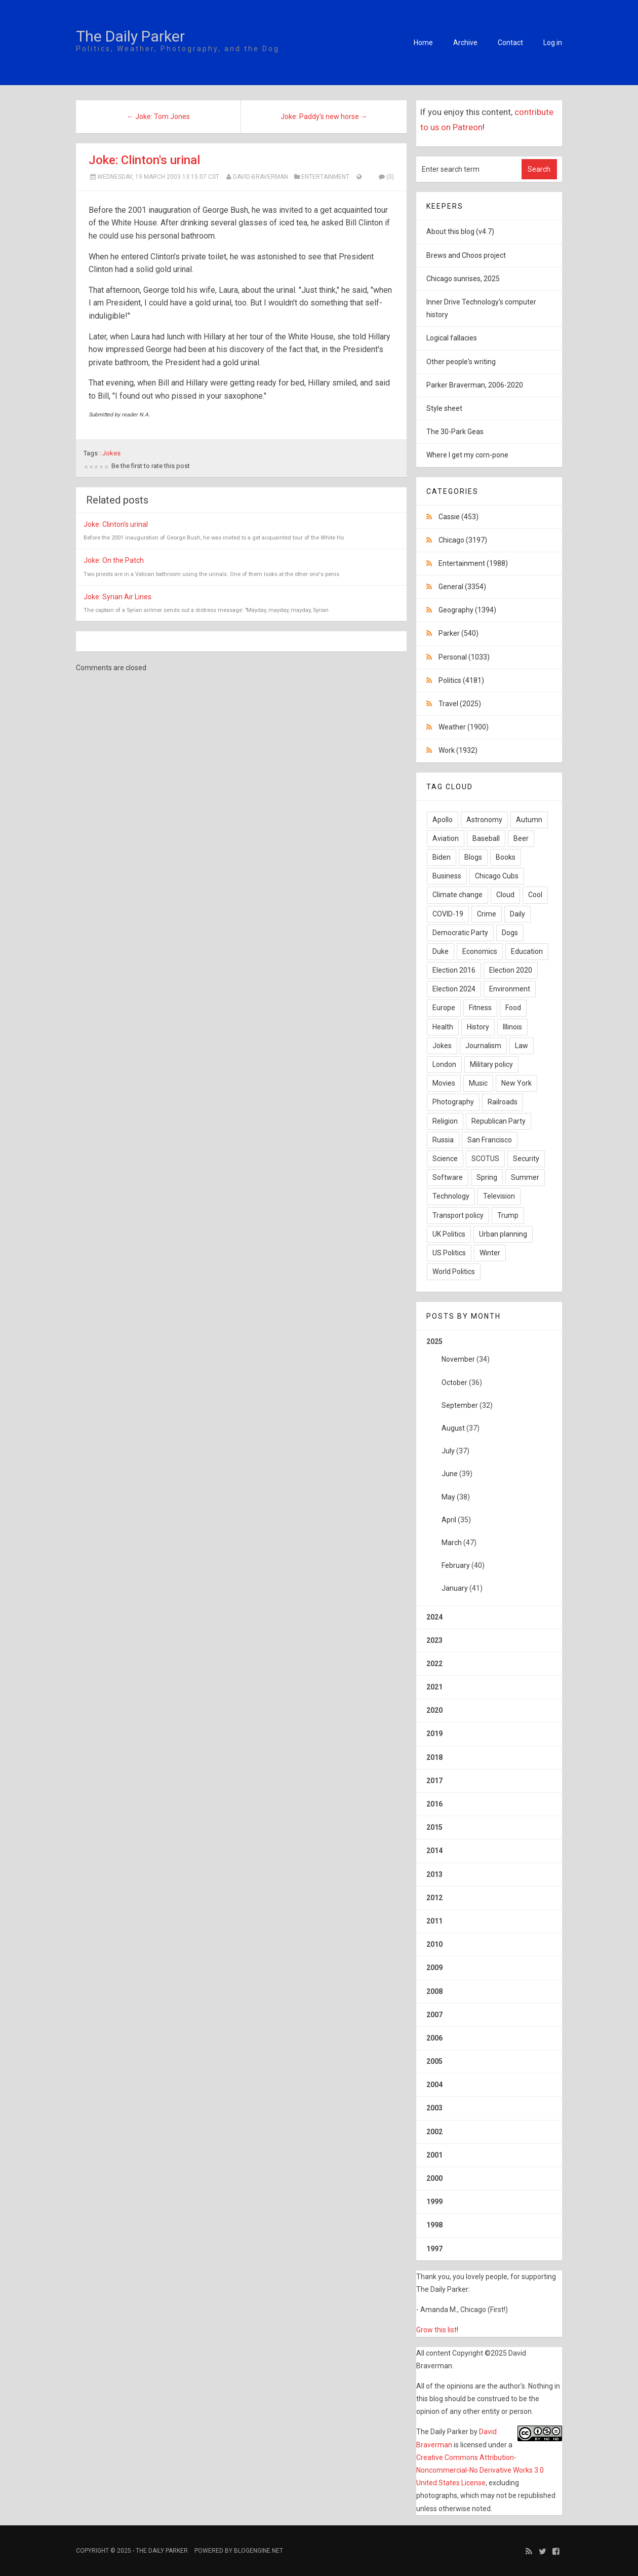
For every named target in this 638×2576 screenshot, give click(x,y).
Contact (510, 43)
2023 (434, 1640)
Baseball (486, 838)
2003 (434, 2108)
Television (499, 1196)
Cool (535, 895)
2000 (434, 2178)
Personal (464, 657)
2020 (434, 1710)
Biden (441, 857)
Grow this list (436, 2330)
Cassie (458, 517)
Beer (521, 838)
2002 (434, 2132)
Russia (443, 1140)
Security (526, 1159)
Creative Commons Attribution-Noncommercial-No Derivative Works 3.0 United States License (480, 2470)
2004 (434, 2085)
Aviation (445, 838)
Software (447, 1177)
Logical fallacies (451, 338)
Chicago (462, 540)
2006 (434, 2038)
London (444, 1064)
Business (446, 876)
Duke (440, 951)
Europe (443, 1008)
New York (516, 1083)
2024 (434, 1617)
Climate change (457, 895)
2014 (434, 1851)
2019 (434, 1733)
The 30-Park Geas (455, 432)
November (458, 1359)
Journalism (483, 1046)
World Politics (453, 1271)
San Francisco (489, 1140)
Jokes (111, 453)
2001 (434, 2155)
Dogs (510, 933)
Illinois (512, 1027)
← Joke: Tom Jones (158, 116)
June (450, 1474)
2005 (434, 2061)
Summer (525, 1177)
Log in (552, 43)
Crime (486, 914)
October (454, 1382)
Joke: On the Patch (114, 560)
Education (527, 951)
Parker (458, 633)
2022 (434, 1664)
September (460, 1405)
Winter (490, 1253)
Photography (453, 1102)
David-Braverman (260, 176)
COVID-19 (447, 914)
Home (423, 43)
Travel (459, 704)
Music (478, 1083)
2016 (434, 1804)
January (455, 1588)
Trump (508, 1215)
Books (505, 857)
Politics (461, 680)
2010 (434, 1944)
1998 (434, 2225)
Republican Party (498, 1121)
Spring (486, 1177)
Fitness (480, 1008)
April (449, 1520)
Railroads (502, 1102)
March (452, 1543)
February (456, 1565)
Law (521, 1046)
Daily (517, 914)
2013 (434, 1874)
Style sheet (444, 408)
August (453, 1428)
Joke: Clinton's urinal (144, 160)
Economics (479, 951)
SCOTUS (485, 1159)
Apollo (442, 820)
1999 (434, 2202)
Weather (463, 727)
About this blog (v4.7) (460, 231)
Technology (450, 1196)
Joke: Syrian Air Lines (117, 597)
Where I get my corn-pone (467, 455)
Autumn (529, 820)
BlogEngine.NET (258, 2550)
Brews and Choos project (466, 255)
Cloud (505, 895)
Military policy (491, 1064)
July (448, 1451)
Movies (443, 1083)
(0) (386, 176)
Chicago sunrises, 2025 (463, 279)
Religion (445, 1121)
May (448, 1497)
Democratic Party (460, 933)
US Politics (449, 1253)
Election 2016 (453, 970)
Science (445, 1159)
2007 (434, 2015)
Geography (467, 610)
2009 (434, 1968)
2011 (434, 1921)
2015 (434, 1827)
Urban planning (503, 1234)
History (478, 1027)
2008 (434, 1991)
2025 (489, 1468)
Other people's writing (461, 362)
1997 (434, 2249)
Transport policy (458, 1215)
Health (442, 1027)
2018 (434, 1757)
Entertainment (325, 176)
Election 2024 (453, 989)
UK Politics (448, 1234)
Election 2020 (510, 970)
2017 (434, 1781)
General (462, 587)
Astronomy (484, 820)
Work (457, 750)
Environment (509, 989)
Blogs (473, 857)
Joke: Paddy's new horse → (324, 116)
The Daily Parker (130, 36)
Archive (465, 43)
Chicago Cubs (497, 876)
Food (513, 1008)
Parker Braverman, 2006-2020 (474, 385)
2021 (434, 1687)
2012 (434, 1898)
